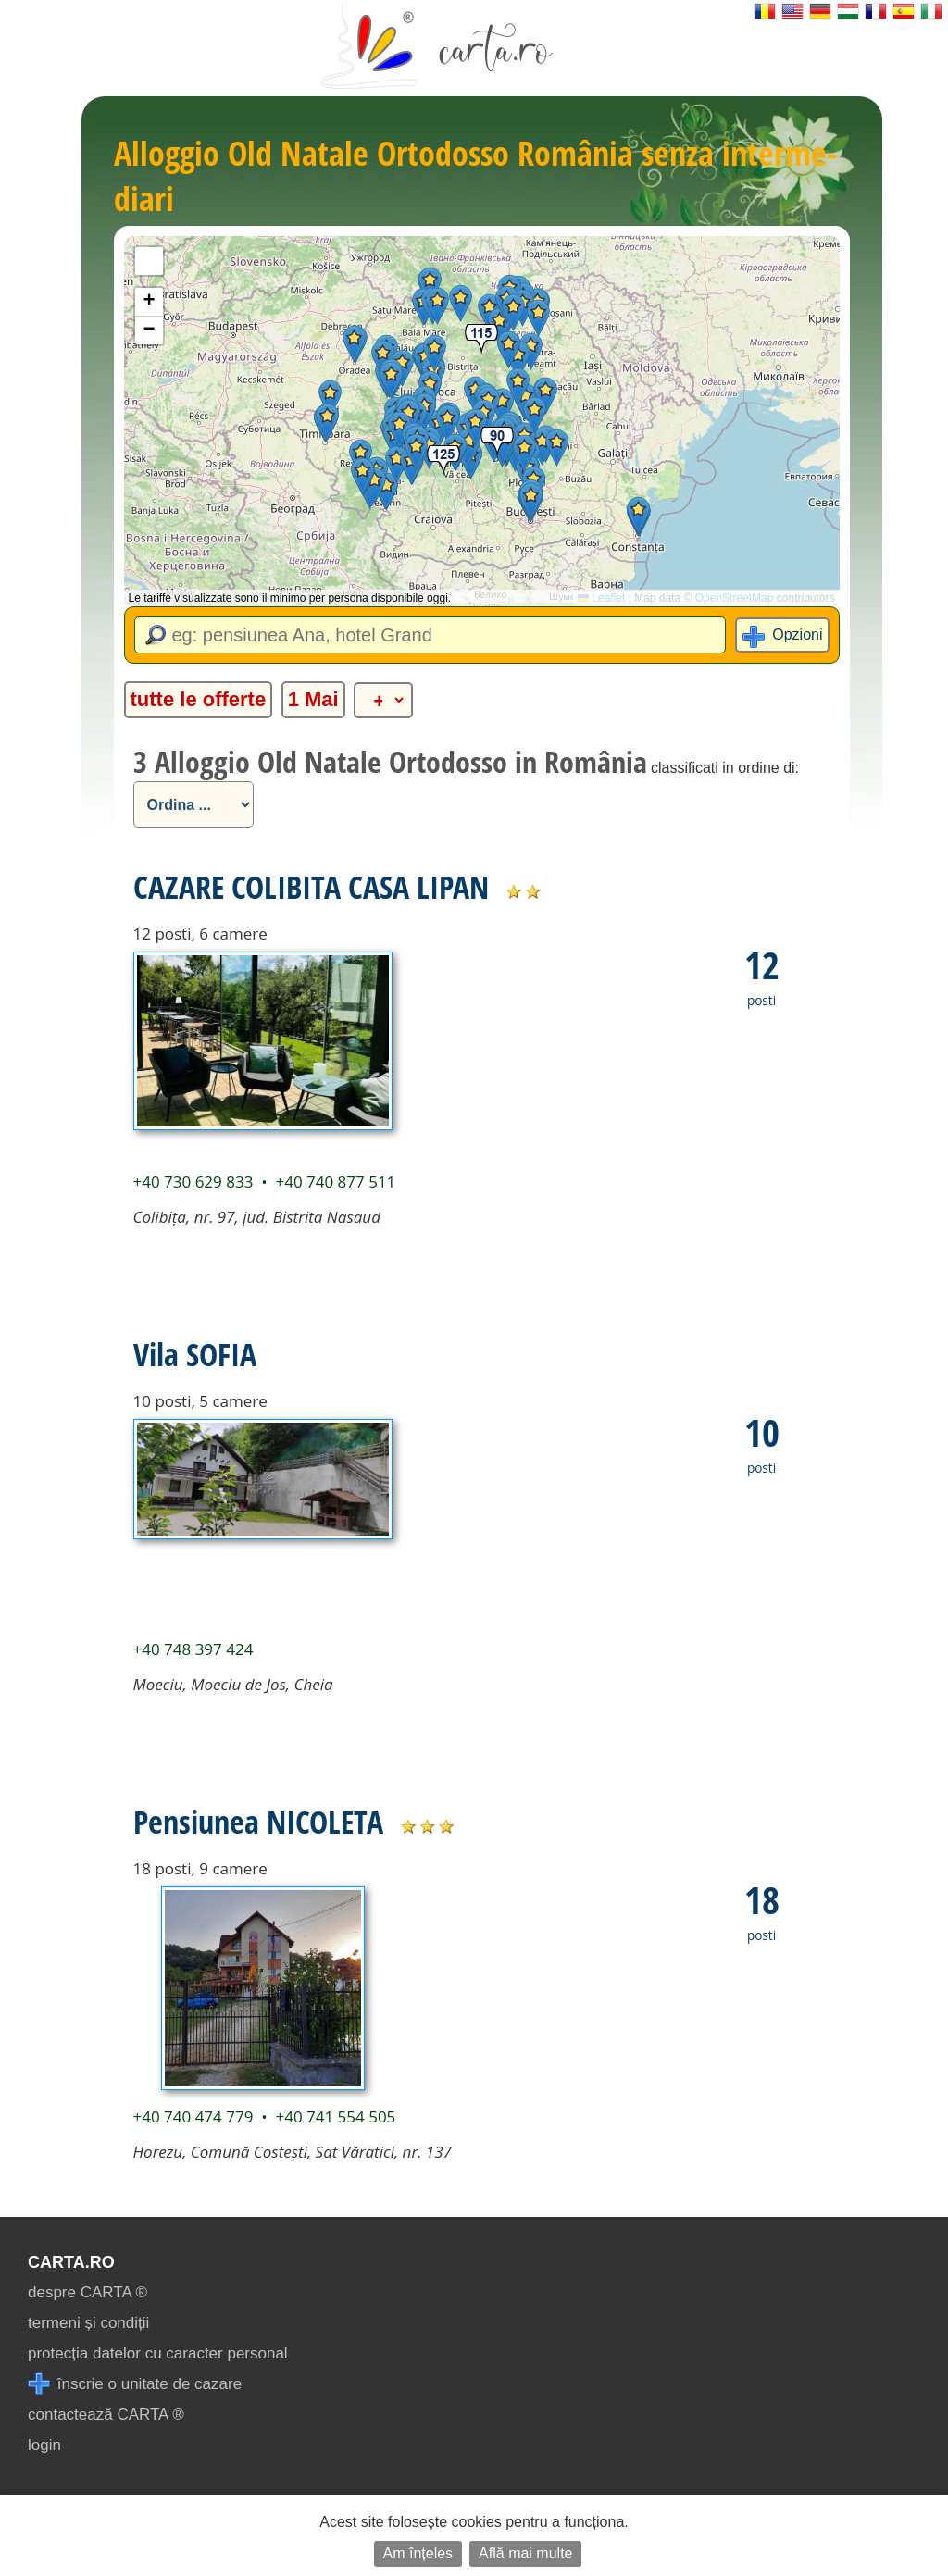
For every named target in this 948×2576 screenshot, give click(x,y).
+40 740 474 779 (193, 2116)
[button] (542, 447)
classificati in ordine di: (725, 768)
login (44, 2445)
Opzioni (797, 634)
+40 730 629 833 (193, 1181)
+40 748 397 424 (193, 1649)
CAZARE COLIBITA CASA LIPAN (311, 886)
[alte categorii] (383, 700)
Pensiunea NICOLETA (258, 1821)
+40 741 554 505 (335, 2116)
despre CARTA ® (87, 2292)
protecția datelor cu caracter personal (158, 2353)
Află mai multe (525, 2553)
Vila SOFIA (194, 1354)
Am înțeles (418, 2553)
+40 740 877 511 (335, 1181)
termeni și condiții (88, 2323)
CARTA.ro (71, 2262)
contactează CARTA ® (106, 2414)
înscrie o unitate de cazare (135, 2384)
